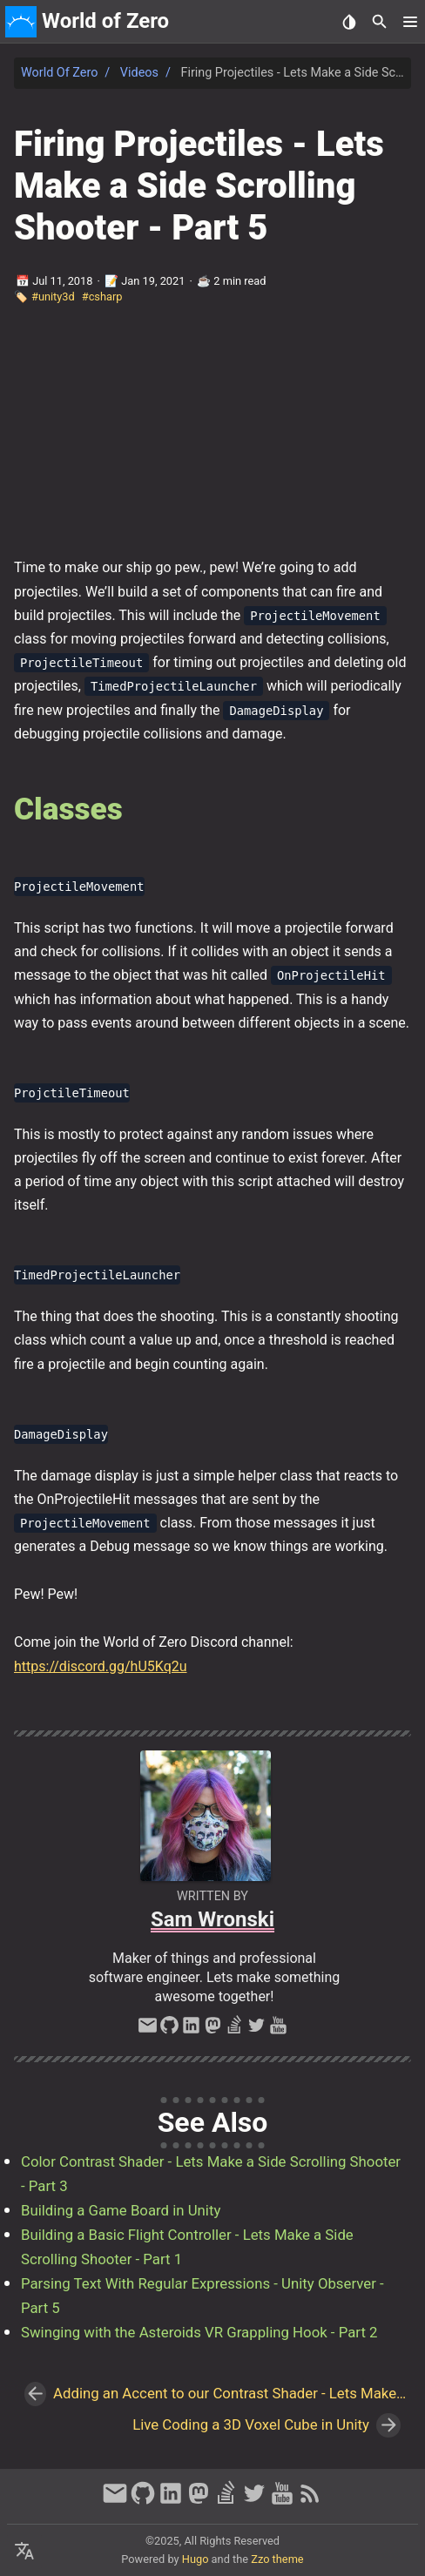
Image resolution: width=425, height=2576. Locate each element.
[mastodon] (213, 2030)
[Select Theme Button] (349, 22)
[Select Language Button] (24, 2551)
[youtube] (278, 2030)
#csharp (102, 296)
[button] (410, 22)
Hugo (195, 2559)
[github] (169, 2030)
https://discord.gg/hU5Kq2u (100, 1666)
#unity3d (53, 296)
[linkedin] (191, 2030)
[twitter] (256, 2030)
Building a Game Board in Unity (120, 2210)
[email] (148, 2030)
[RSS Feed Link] (310, 2501)
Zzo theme (277, 2559)
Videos (139, 72)
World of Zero (59, 72)
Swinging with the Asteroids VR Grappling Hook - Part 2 (199, 2332)
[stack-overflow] (235, 2030)
